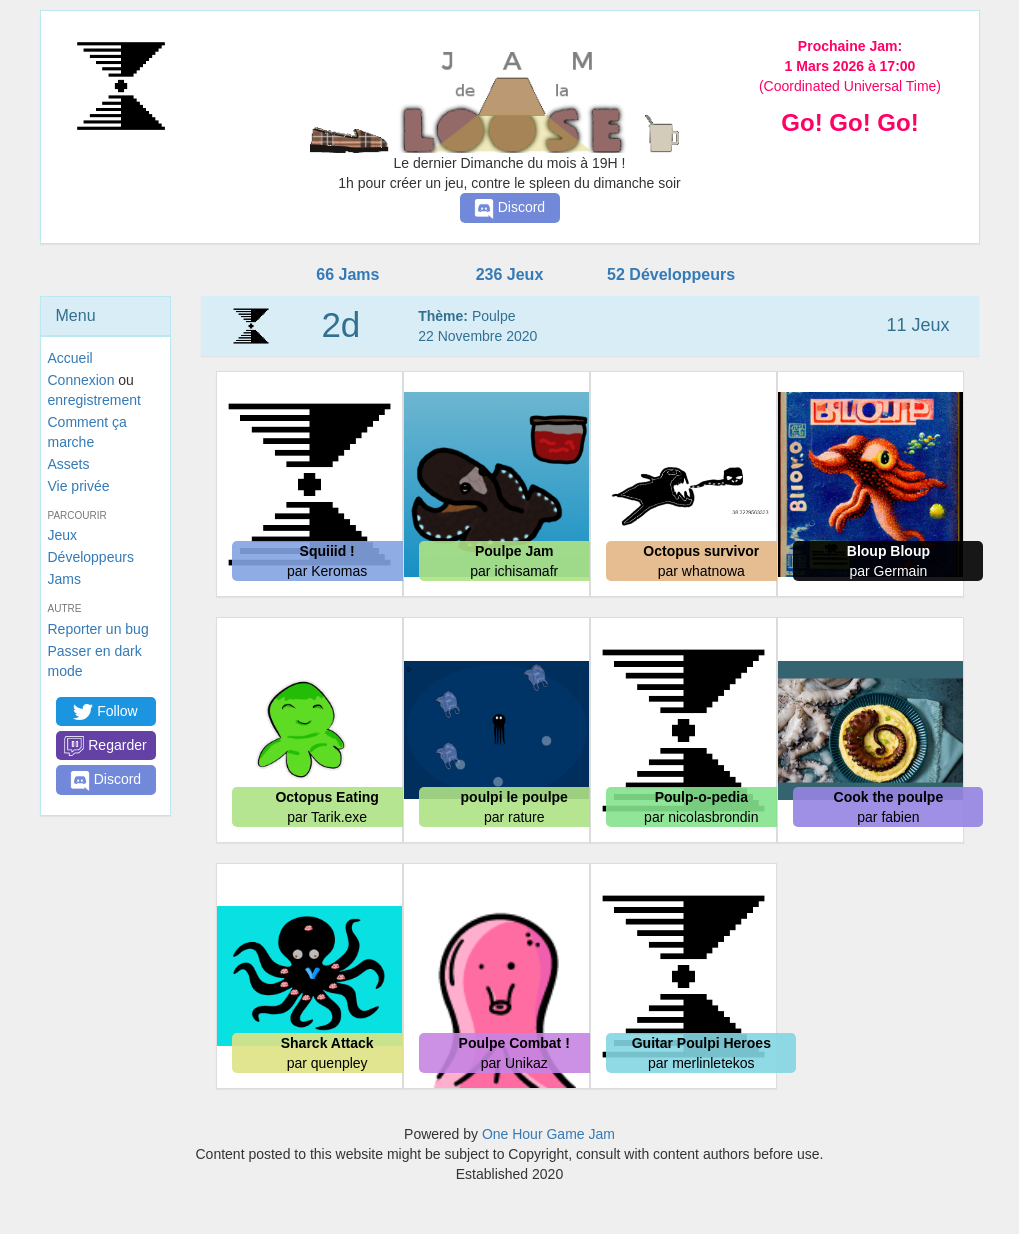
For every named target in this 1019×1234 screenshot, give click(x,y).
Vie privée (79, 486)
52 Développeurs (671, 274)
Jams (64, 579)
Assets (69, 464)
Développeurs (91, 557)
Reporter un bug (98, 629)
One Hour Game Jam (548, 1134)
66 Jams (347, 274)
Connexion (81, 380)
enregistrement (94, 400)
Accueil (70, 358)
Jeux (63, 535)
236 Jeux (510, 274)
